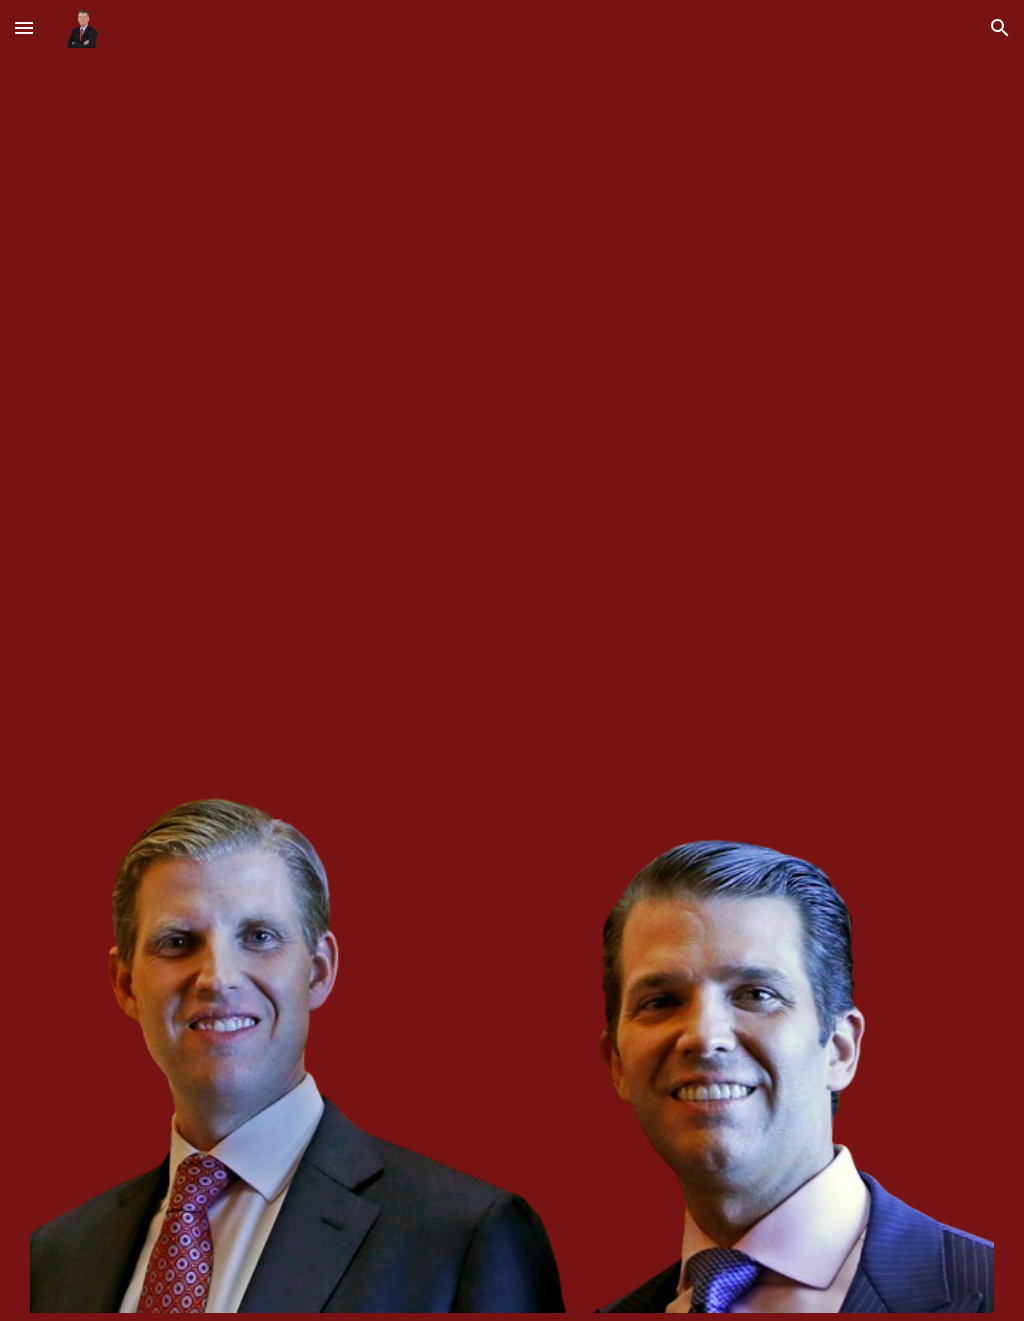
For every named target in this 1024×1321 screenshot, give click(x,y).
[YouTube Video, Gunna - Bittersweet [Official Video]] (512, 421)
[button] (24, 27)
